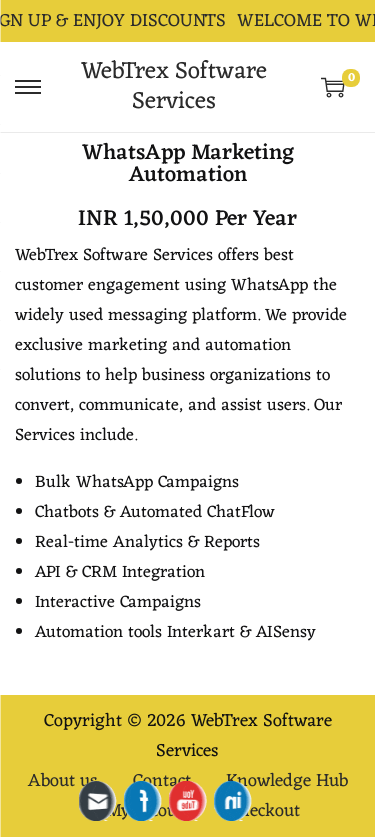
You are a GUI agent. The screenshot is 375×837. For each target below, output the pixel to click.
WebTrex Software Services (174, 87)
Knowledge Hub (287, 781)
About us (63, 781)
